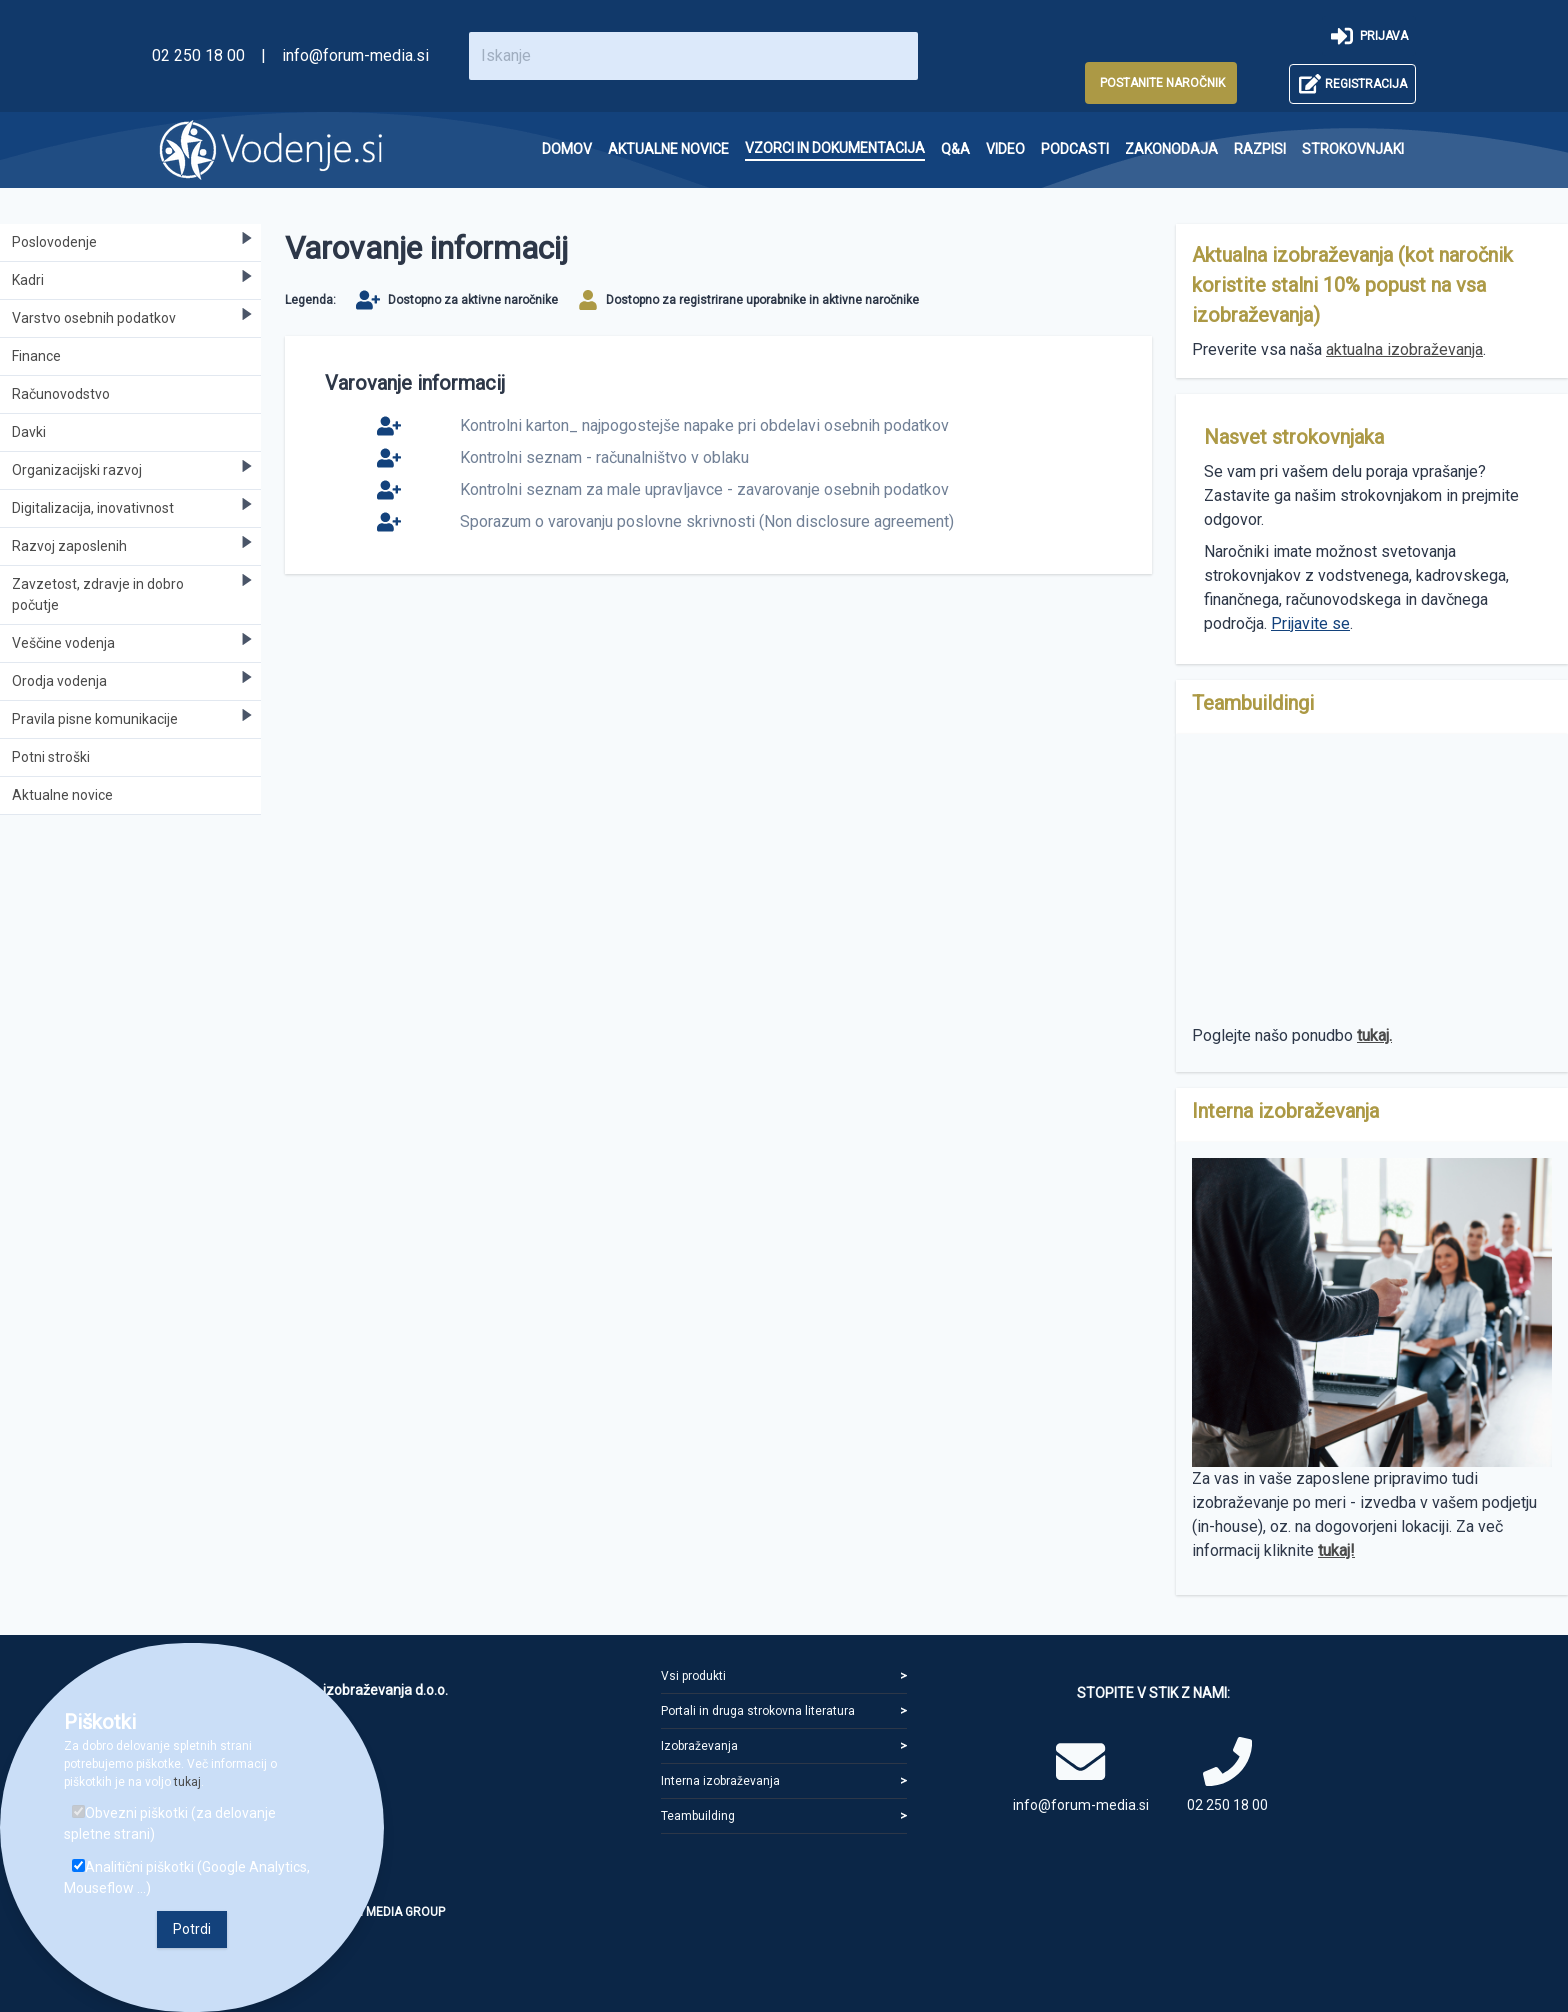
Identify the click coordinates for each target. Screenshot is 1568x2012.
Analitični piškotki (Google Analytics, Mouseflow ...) (187, 1877)
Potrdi (192, 1929)
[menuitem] (567, 149)
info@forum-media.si (355, 55)
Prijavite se (1310, 623)
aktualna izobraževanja (1404, 349)
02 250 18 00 (198, 55)
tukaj (187, 1782)
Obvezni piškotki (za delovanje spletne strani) (170, 1823)
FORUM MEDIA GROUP (383, 1912)
